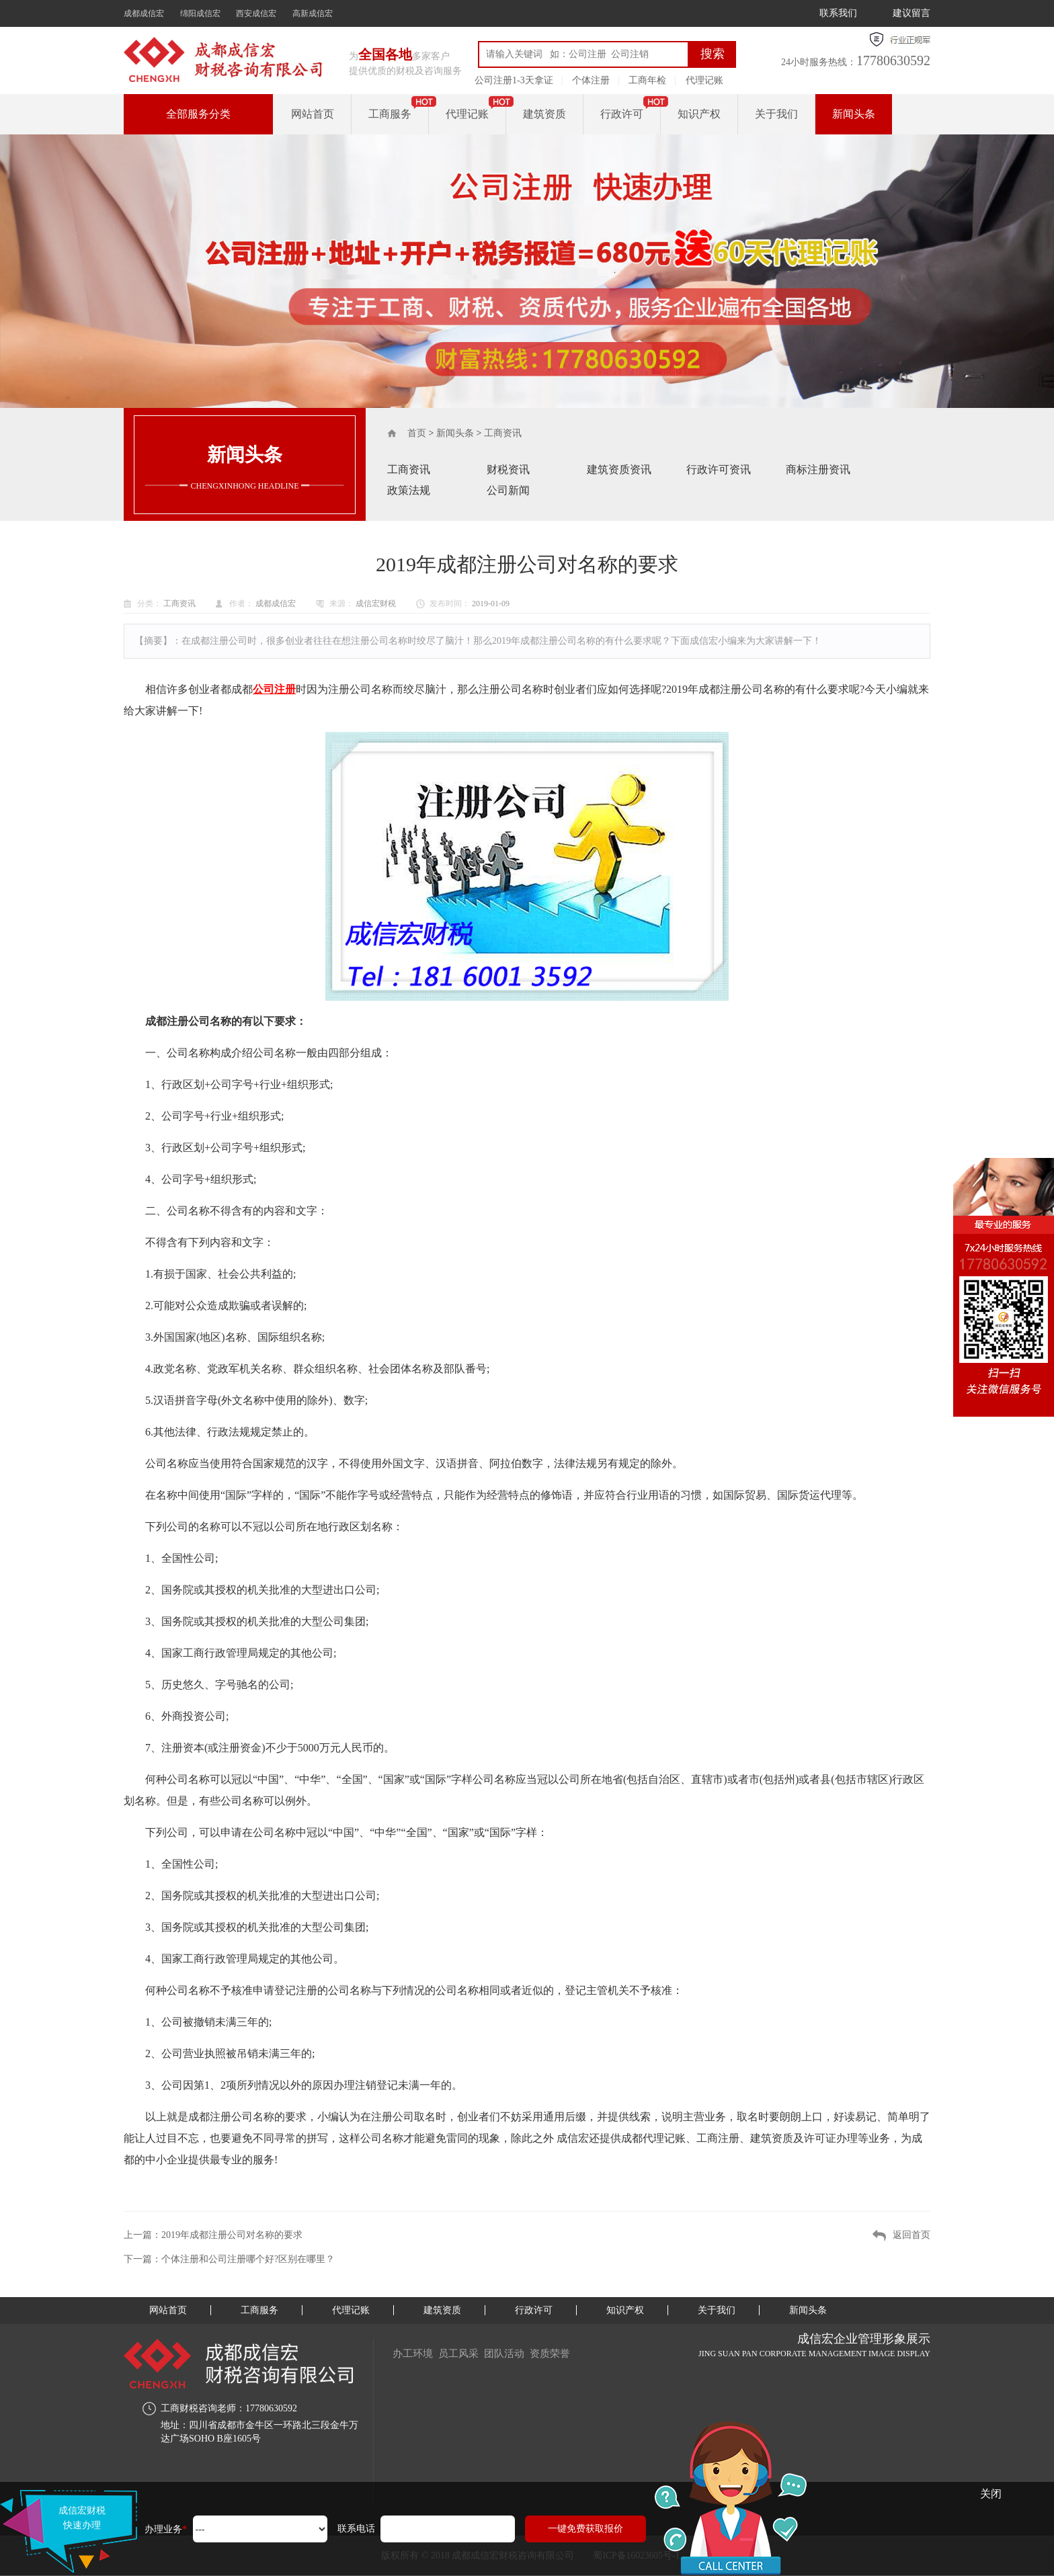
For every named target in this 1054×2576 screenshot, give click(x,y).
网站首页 (312, 114)
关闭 (991, 2493)
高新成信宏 (312, 13)
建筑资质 (544, 114)
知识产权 (699, 114)
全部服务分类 (198, 114)
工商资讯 (503, 433)
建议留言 (911, 13)
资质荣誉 (563, 2353)
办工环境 (414, 2353)
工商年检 (647, 80)
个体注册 (591, 80)
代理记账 (704, 80)
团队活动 (513, 2353)
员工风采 (463, 2353)
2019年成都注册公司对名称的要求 (231, 2235)
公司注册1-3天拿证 (514, 80)
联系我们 (838, 13)
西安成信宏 (256, 13)
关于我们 (776, 114)
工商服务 (389, 114)
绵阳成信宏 (200, 13)
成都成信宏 (144, 13)
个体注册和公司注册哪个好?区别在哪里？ (248, 2259)
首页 (416, 433)
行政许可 (621, 114)
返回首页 (911, 2235)
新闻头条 (853, 114)
